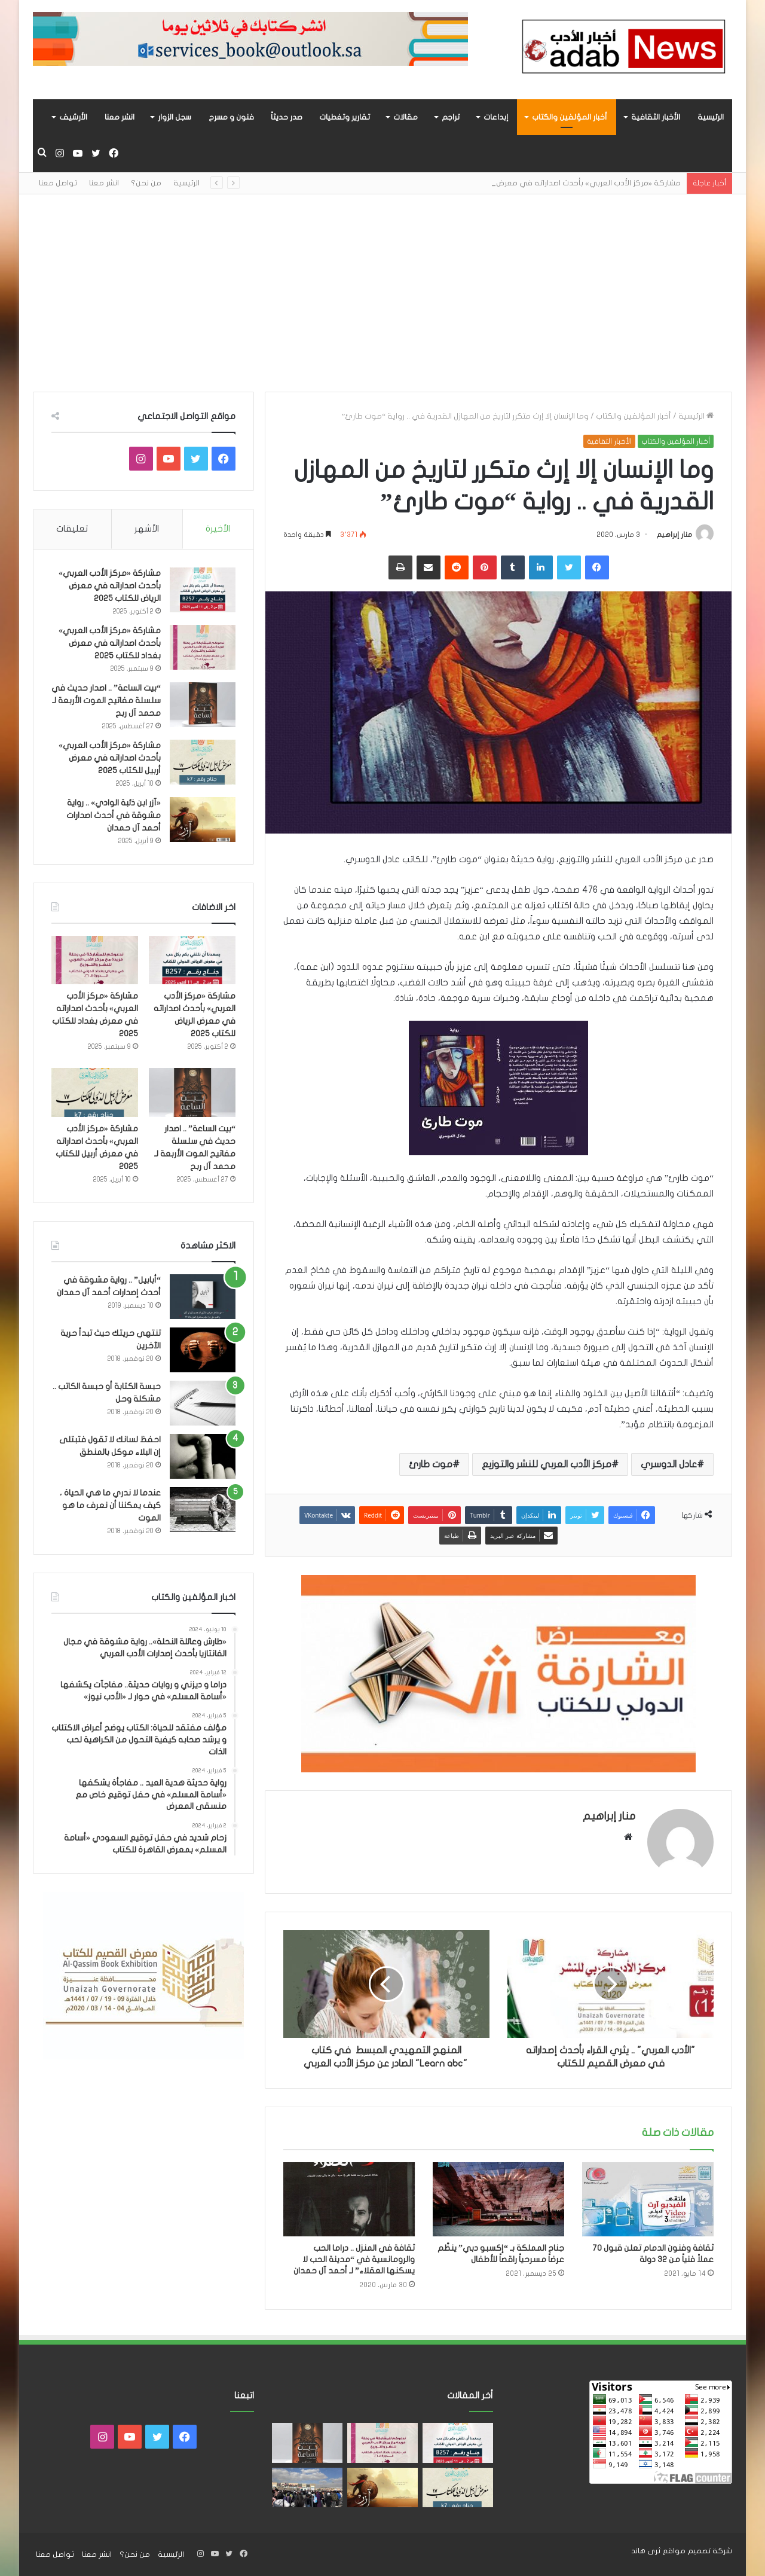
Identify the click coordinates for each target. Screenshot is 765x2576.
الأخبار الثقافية (655, 117)
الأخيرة (218, 528)
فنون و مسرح (231, 117)
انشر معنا (119, 117)
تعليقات (72, 528)
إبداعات (496, 117)
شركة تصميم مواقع (697, 2551)
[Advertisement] (382, 284)
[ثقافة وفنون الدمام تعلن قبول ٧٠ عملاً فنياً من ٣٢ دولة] (648, 2199)
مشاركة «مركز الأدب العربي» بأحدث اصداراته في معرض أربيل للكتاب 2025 (110, 758)
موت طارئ (430, 1464)
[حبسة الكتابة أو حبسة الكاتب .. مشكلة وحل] (202, 1403)
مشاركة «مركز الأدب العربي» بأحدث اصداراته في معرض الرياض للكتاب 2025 (110, 586)
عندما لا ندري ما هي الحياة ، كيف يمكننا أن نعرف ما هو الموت (110, 1505)
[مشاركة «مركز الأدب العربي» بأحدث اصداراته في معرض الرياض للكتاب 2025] (202, 589)
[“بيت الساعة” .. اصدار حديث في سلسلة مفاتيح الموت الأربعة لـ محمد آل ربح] (202, 704)
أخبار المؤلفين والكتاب (569, 117)
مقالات (405, 117)
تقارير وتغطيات (344, 117)
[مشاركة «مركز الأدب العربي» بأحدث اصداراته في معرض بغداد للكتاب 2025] (202, 647)
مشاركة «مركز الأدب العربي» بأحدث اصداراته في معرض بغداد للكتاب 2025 (110, 643)
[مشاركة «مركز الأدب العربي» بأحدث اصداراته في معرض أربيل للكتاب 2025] (202, 762)
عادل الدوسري (669, 1464)
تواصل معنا (58, 183)
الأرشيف (73, 117)
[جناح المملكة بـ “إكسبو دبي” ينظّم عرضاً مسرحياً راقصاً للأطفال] (498, 2199)
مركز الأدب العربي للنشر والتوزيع (546, 1464)
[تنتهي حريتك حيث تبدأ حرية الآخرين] (202, 1349)
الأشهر (146, 528)
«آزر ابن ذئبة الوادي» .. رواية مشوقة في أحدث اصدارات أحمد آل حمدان (113, 815)
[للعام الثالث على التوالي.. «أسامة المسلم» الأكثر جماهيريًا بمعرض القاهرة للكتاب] (307, 2488)
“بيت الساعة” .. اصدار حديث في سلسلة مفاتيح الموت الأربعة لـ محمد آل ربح (106, 700)
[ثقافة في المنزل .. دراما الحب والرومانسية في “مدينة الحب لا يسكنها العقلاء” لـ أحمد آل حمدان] (349, 2199)
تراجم (451, 117)
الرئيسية (710, 117)
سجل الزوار (174, 117)
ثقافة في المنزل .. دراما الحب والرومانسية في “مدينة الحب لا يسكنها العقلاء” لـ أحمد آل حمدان (354, 2259)
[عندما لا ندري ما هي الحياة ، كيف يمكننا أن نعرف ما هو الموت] (202, 1509)
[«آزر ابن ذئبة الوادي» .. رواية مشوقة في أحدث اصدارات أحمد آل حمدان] (202, 819)
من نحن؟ (146, 183)
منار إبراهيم (674, 534)
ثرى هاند (645, 2551)
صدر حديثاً (286, 117)
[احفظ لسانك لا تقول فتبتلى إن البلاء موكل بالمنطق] (202, 1456)
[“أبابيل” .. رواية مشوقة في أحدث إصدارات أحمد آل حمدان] (202, 1296)
